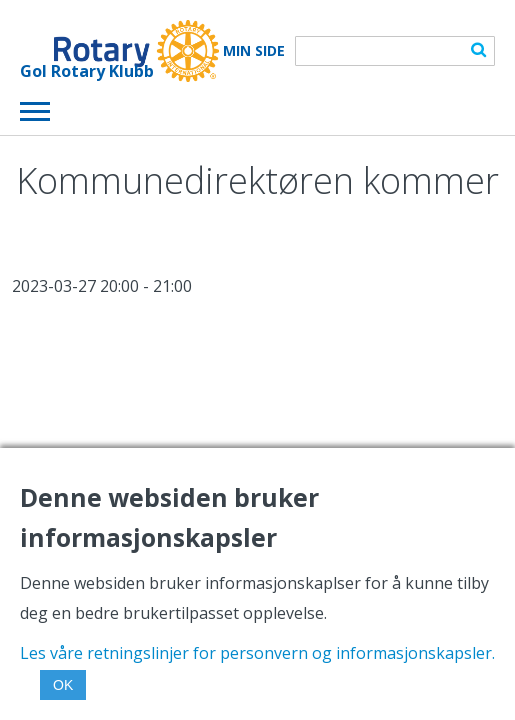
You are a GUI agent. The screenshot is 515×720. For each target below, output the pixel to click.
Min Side (254, 51)
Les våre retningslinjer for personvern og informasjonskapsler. (257, 653)
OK (63, 685)
